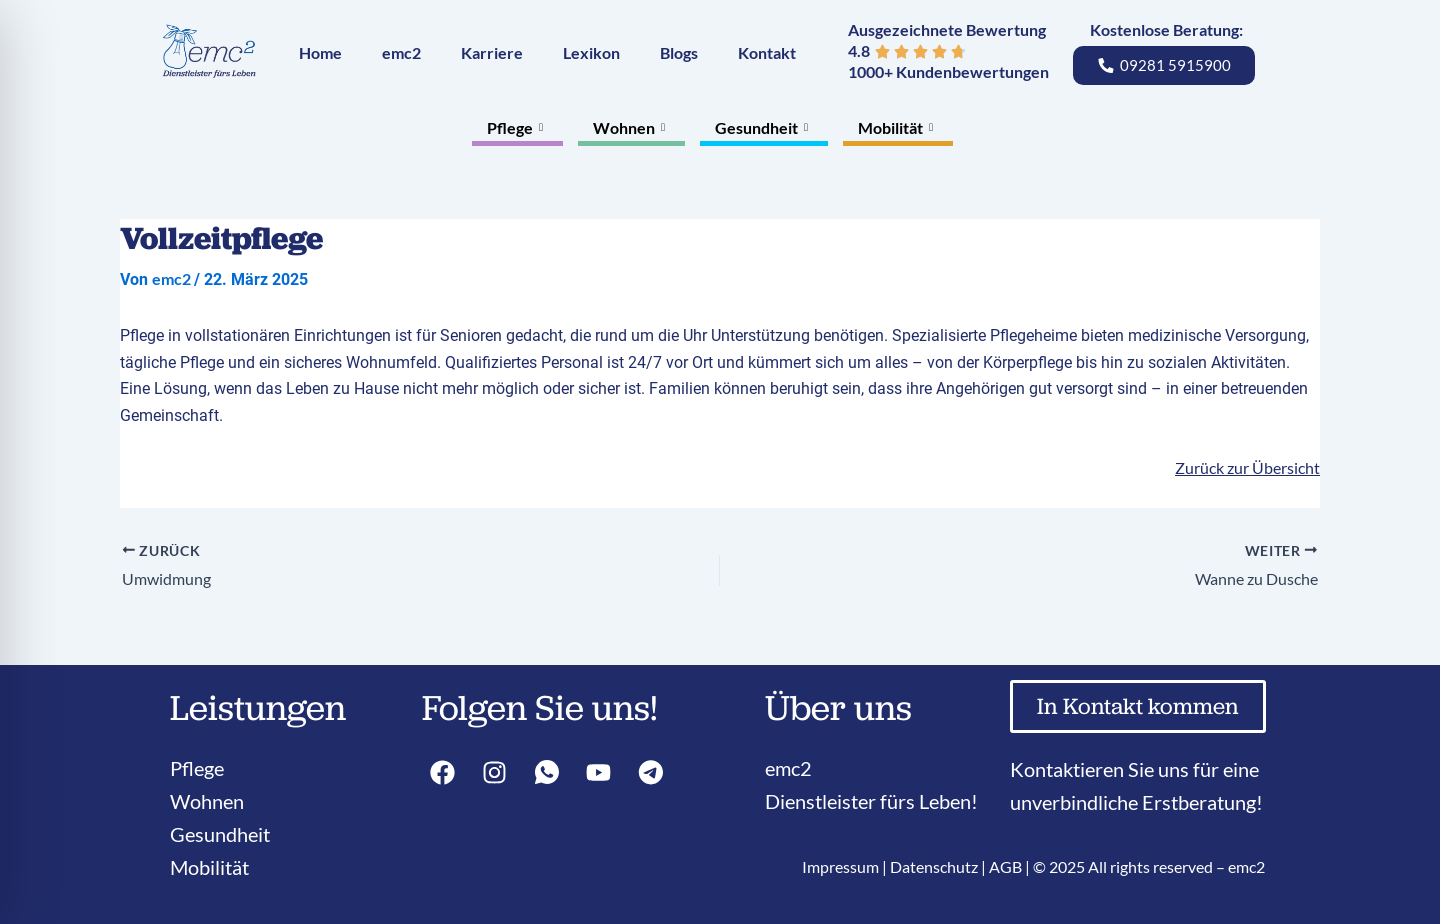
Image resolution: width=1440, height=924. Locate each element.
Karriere (492, 52)
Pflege (517, 127)
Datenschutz (934, 866)
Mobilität (898, 127)
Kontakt (767, 52)
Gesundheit (764, 127)
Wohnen (631, 127)
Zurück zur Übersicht (1247, 467)
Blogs (679, 52)
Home (320, 52)
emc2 (401, 52)
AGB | (1011, 866)
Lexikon (591, 52)
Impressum (840, 866)
